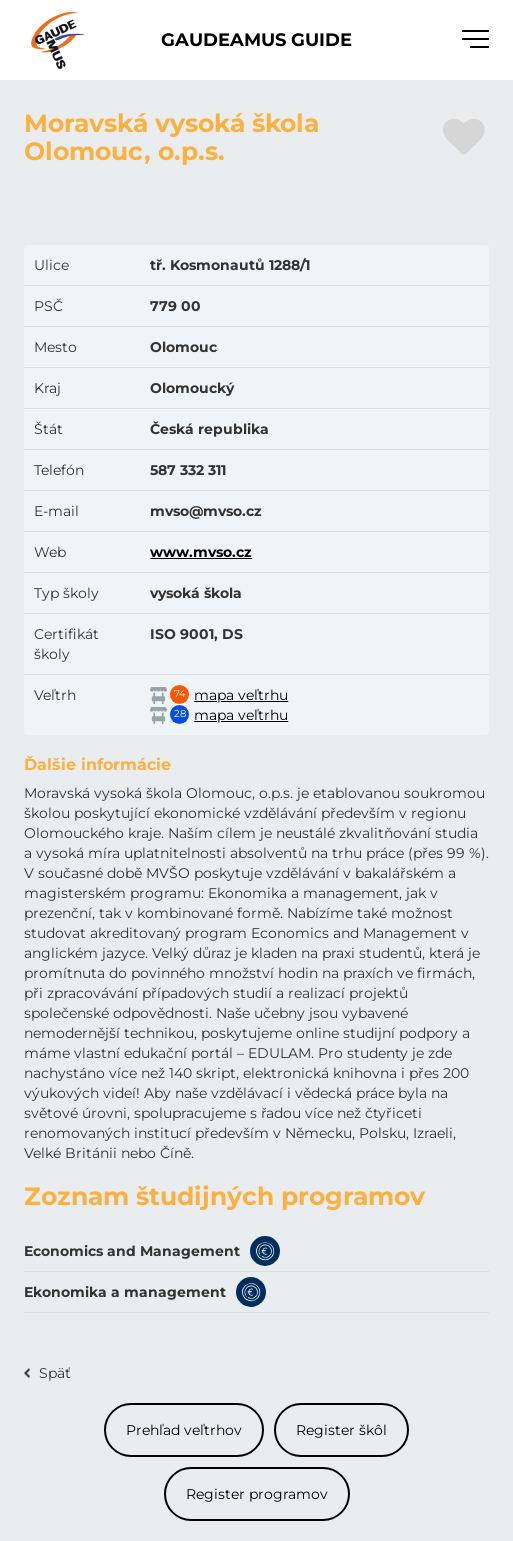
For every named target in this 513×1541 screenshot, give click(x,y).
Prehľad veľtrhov (184, 1430)
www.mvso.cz (201, 552)
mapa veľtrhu (241, 695)
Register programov (257, 1494)
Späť (55, 1373)
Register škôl (341, 1430)
